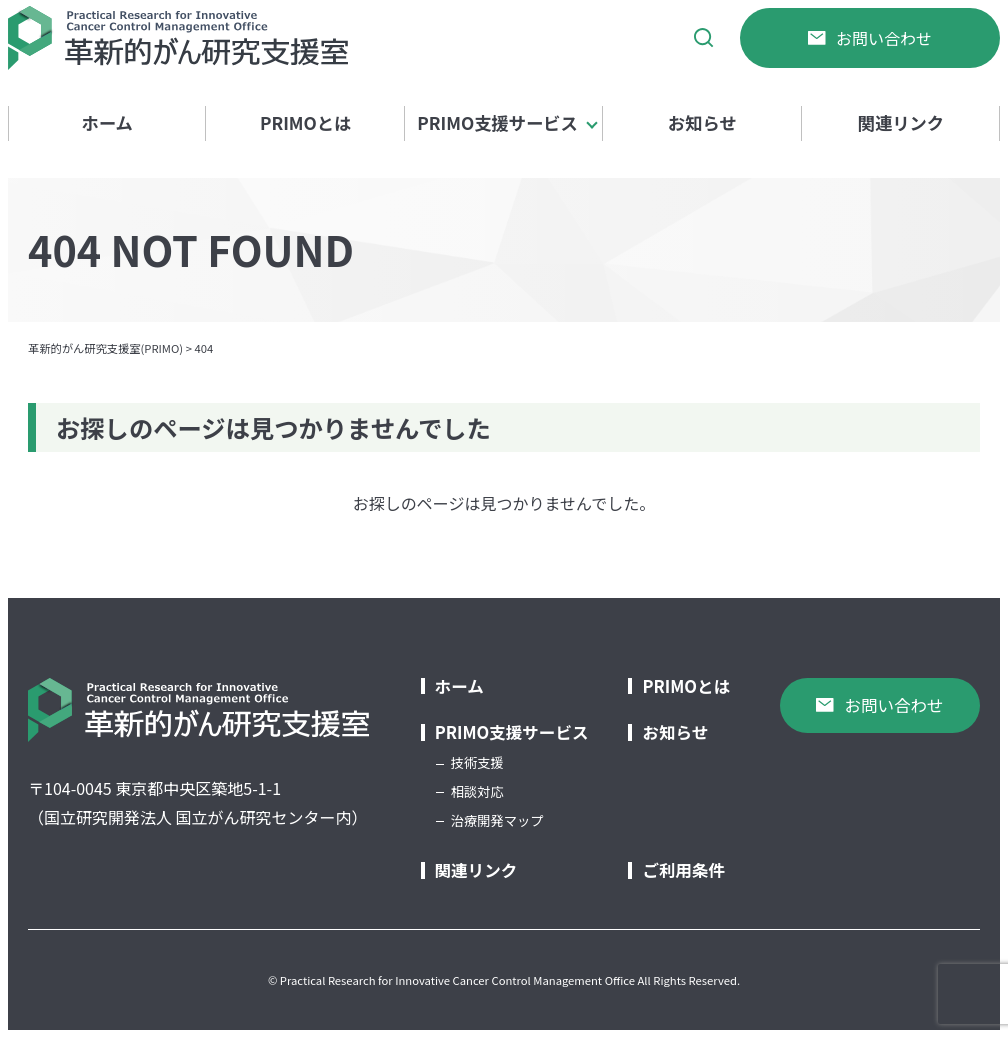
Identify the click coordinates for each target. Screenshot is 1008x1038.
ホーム (107, 122)
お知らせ (702, 122)
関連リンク (901, 122)
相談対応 (477, 791)
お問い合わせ (870, 38)
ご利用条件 (683, 870)
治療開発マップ (497, 820)
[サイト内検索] (704, 38)
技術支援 (477, 762)
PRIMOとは (305, 122)
